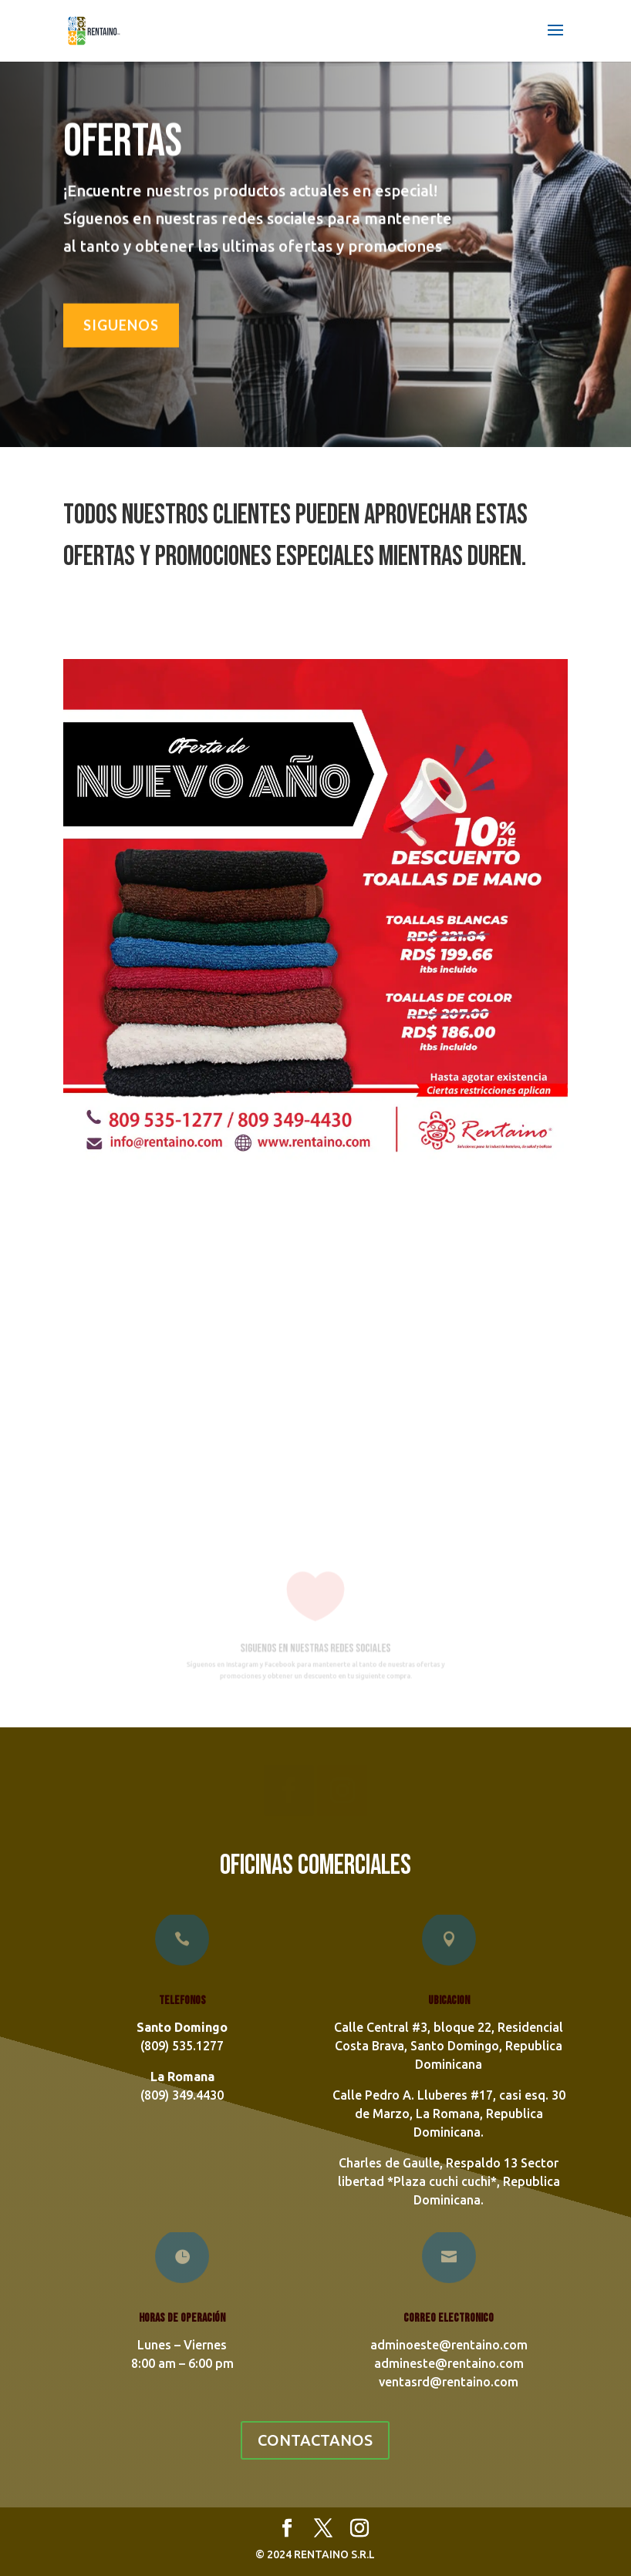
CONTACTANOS (315, 2440)
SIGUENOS (121, 322)
